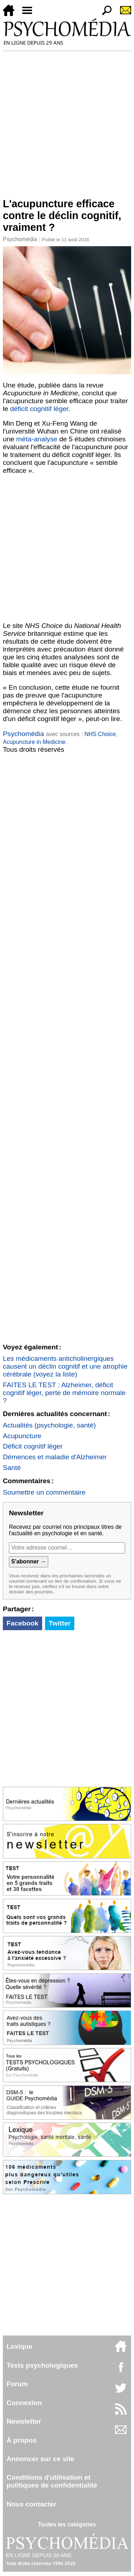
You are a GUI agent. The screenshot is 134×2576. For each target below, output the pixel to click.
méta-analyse (36, 439)
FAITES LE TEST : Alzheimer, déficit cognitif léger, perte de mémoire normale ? (64, 1392)
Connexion (24, 2403)
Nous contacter (31, 2504)
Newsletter (23, 2421)
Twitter (59, 1623)
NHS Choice (100, 734)
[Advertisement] (67, 121)
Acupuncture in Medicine (34, 742)
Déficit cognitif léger (33, 1446)
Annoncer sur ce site (40, 2459)
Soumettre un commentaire (44, 1492)
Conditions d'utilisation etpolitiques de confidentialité (51, 2481)
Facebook (22, 1623)
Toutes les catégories (67, 2524)
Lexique (19, 2346)
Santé (12, 1467)
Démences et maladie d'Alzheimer (55, 1457)
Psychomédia (20, 239)
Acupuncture (22, 1436)
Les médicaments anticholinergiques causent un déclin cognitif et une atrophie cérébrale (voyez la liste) (65, 1366)
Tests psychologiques (42, 2365)
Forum (17, 2384)
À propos (21, 2440)
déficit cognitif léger (39, 408)
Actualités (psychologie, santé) (49, 1425)
